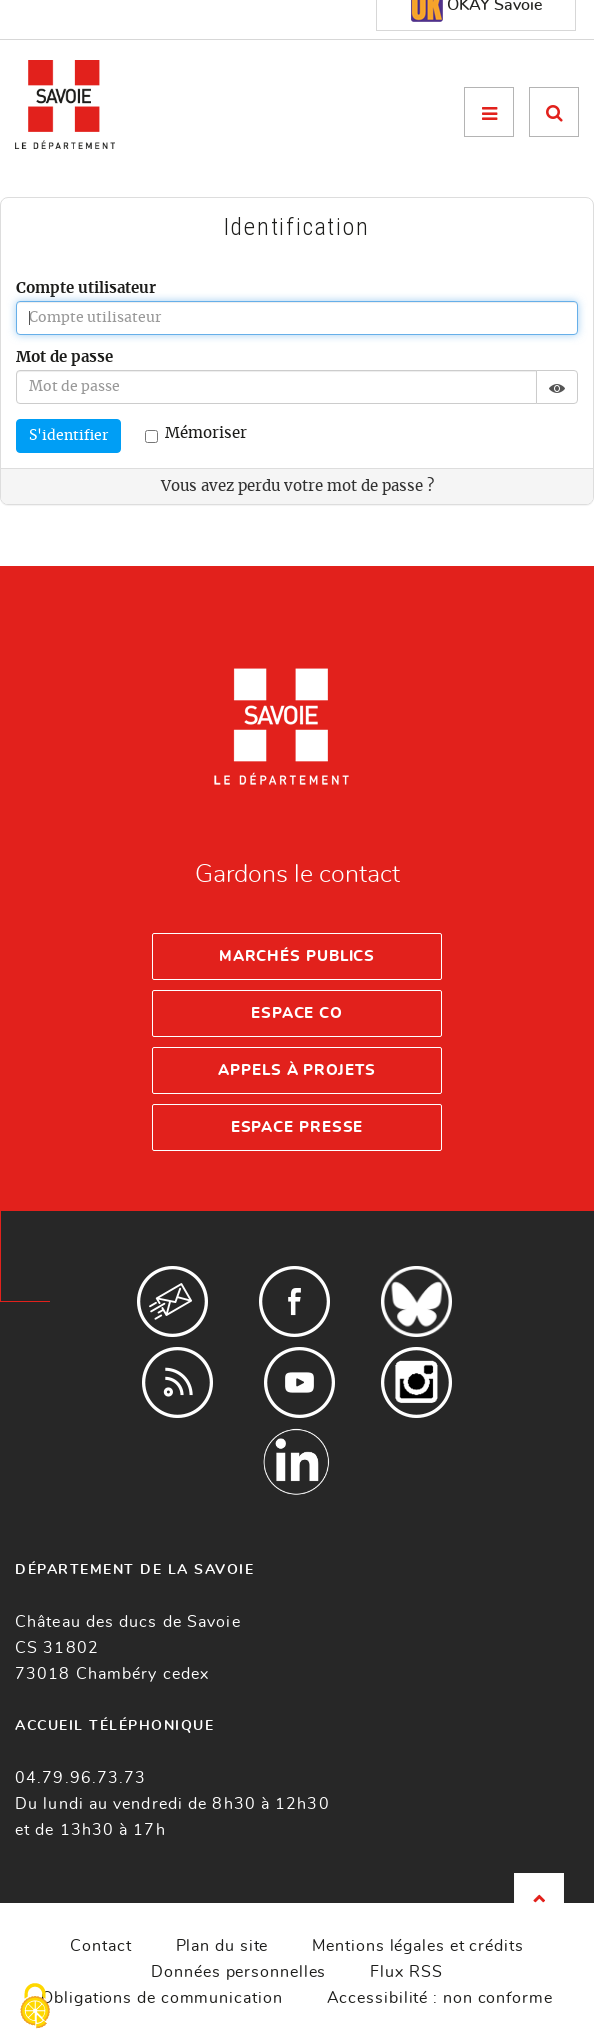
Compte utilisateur (86, 288)
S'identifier (68, 436)
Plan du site (222, 1946)
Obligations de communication (161, 1998)
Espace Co (297, 1013)
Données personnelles (238, 1972)
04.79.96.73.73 (80, 1778)
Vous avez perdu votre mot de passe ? (297, 486)
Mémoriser (196, 434)
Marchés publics (297, 956)
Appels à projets (296, 1070)
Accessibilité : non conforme (440, 1998)
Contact (100, 1946)
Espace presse (297, 1127)
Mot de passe (64, 357)
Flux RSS (406, 1972)
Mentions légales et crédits (417, 1946)
